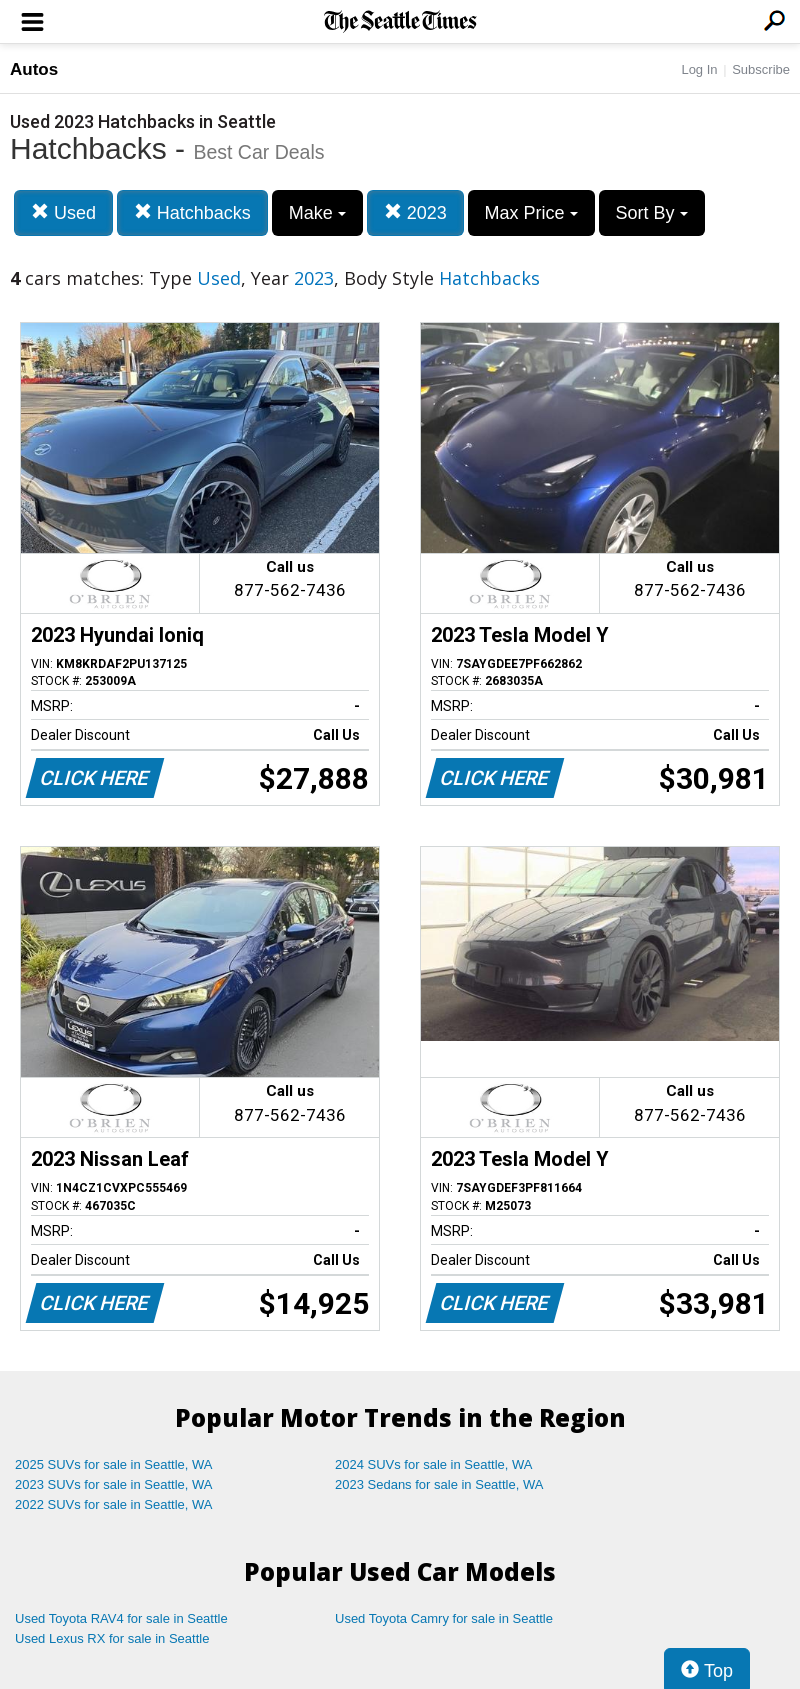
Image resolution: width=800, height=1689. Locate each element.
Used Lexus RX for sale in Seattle (112, 1638)
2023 (415, 212)
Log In (699, 69)
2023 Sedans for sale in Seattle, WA (439, 1484)
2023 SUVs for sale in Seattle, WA (114, 1484)
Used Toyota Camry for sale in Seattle (444, 1618)
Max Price (531, 213)
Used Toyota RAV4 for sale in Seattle (121, 1618)
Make (317, 213)
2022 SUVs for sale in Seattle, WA (114, 1504)
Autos (34, 69)
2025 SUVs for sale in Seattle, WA (114, 1464)
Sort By (652, 213)
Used (63, 212)
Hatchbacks (192, 212)
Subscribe (761, 69)
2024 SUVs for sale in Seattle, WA (434, 1464)
